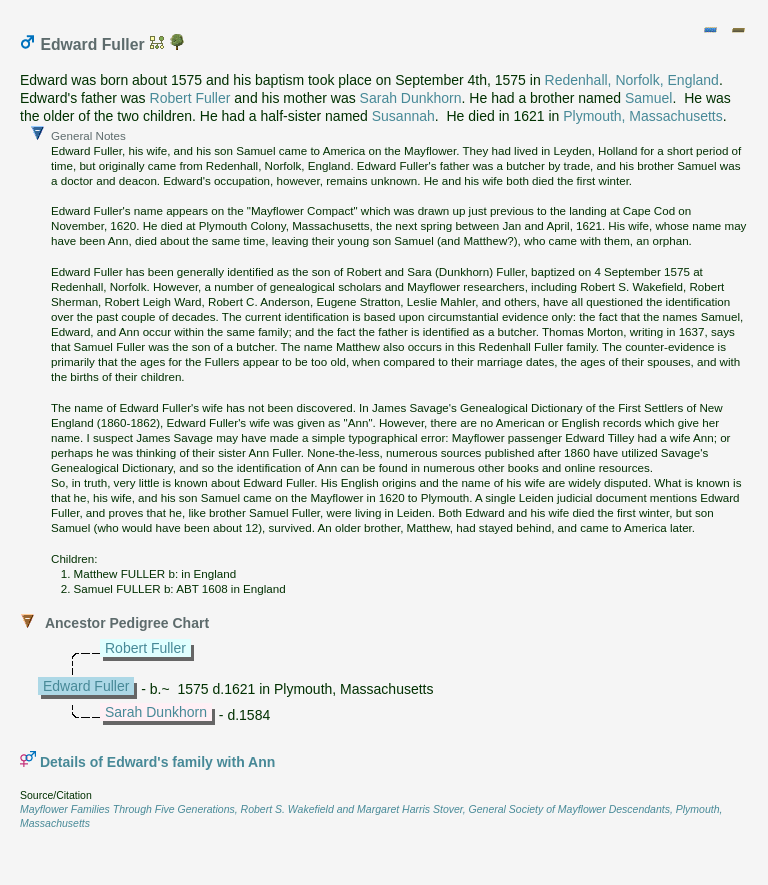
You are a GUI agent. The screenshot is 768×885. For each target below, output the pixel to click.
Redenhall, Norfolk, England (632, 80)
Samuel (648, 98)
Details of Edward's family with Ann (157, 762)
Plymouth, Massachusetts (643, 116)
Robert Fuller (190, 98)
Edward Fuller (86, 686)
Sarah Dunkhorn (411, 98)
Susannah (403, 116)
